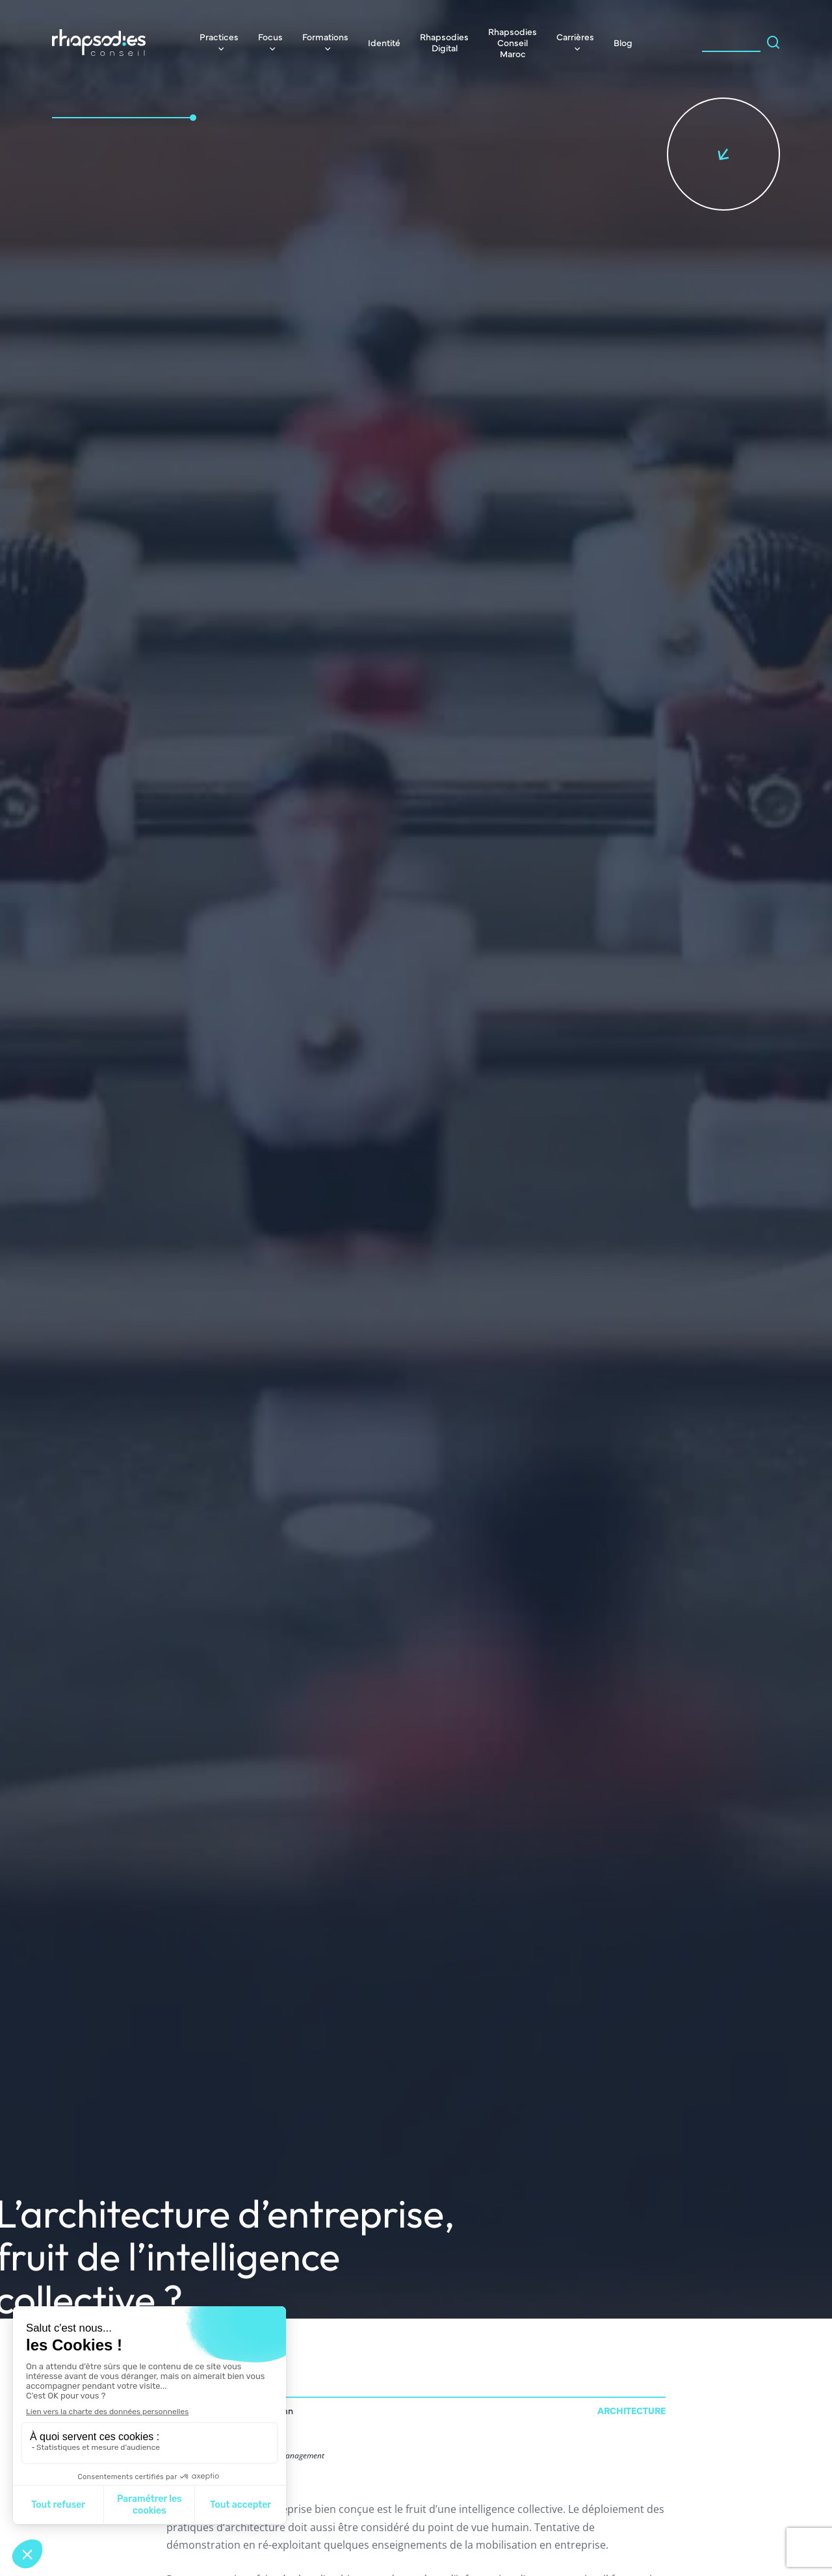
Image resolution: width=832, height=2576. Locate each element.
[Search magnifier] (773, 42)
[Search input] (731, 42)
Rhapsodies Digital (444, 42)
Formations (325, 36)
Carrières (575, 36)
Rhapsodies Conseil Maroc (512, 42)
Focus (270, 36)
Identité (384, 42)
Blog (623, 42)
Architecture (631, 2410)
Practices (219, 36)
